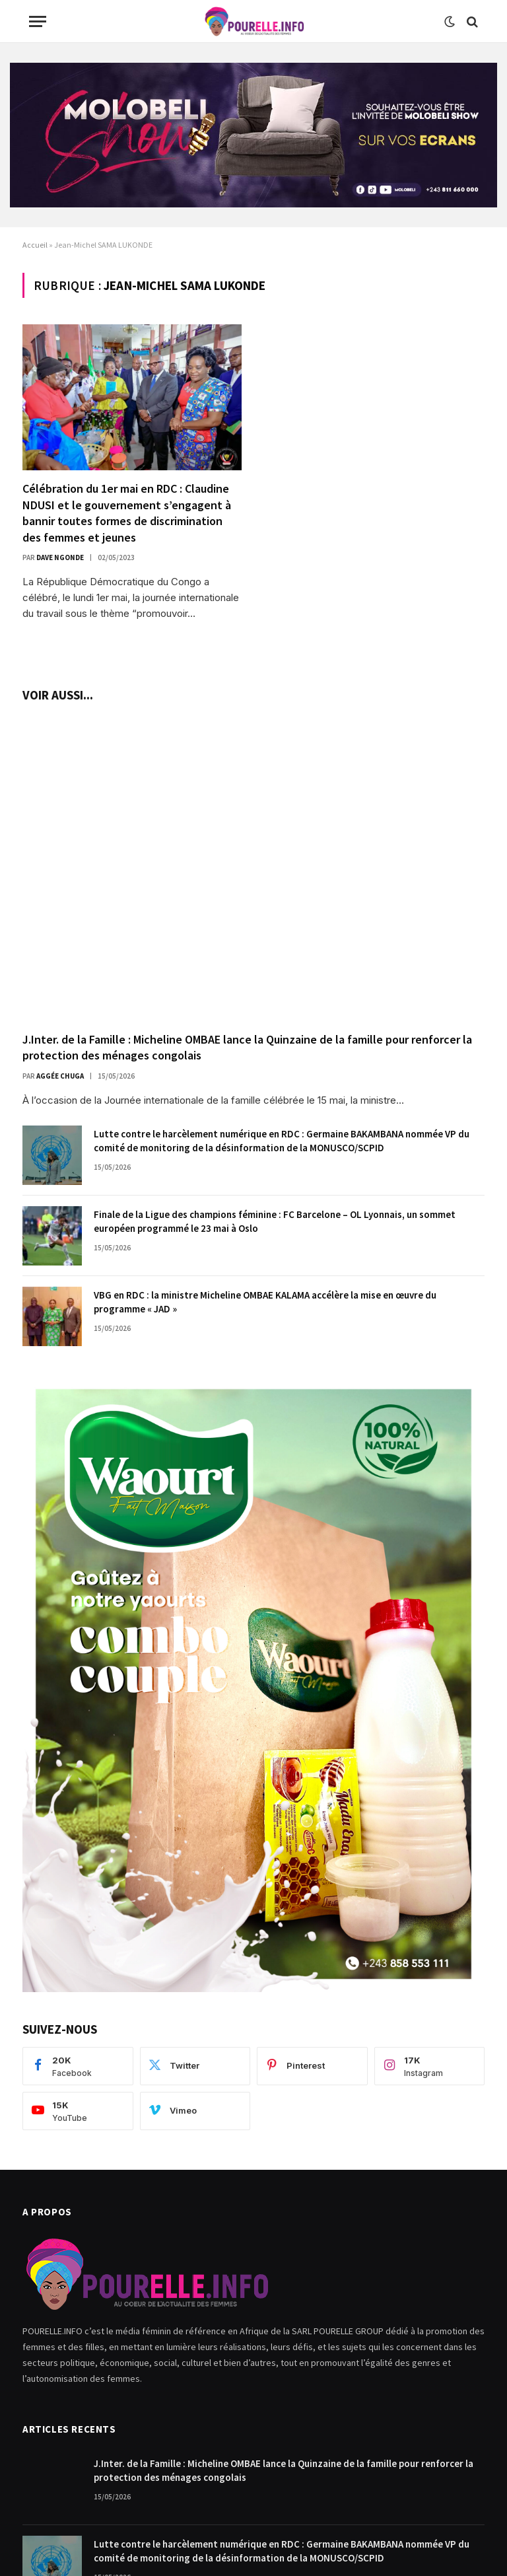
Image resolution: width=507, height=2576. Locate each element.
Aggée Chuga (60, 1076)
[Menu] (37, 21)
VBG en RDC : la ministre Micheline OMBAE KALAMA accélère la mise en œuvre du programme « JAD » (265, 1302)
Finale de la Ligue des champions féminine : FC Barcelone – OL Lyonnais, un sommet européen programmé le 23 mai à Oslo (275, 1221)
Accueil (35, 245)
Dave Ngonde (60, 557)
